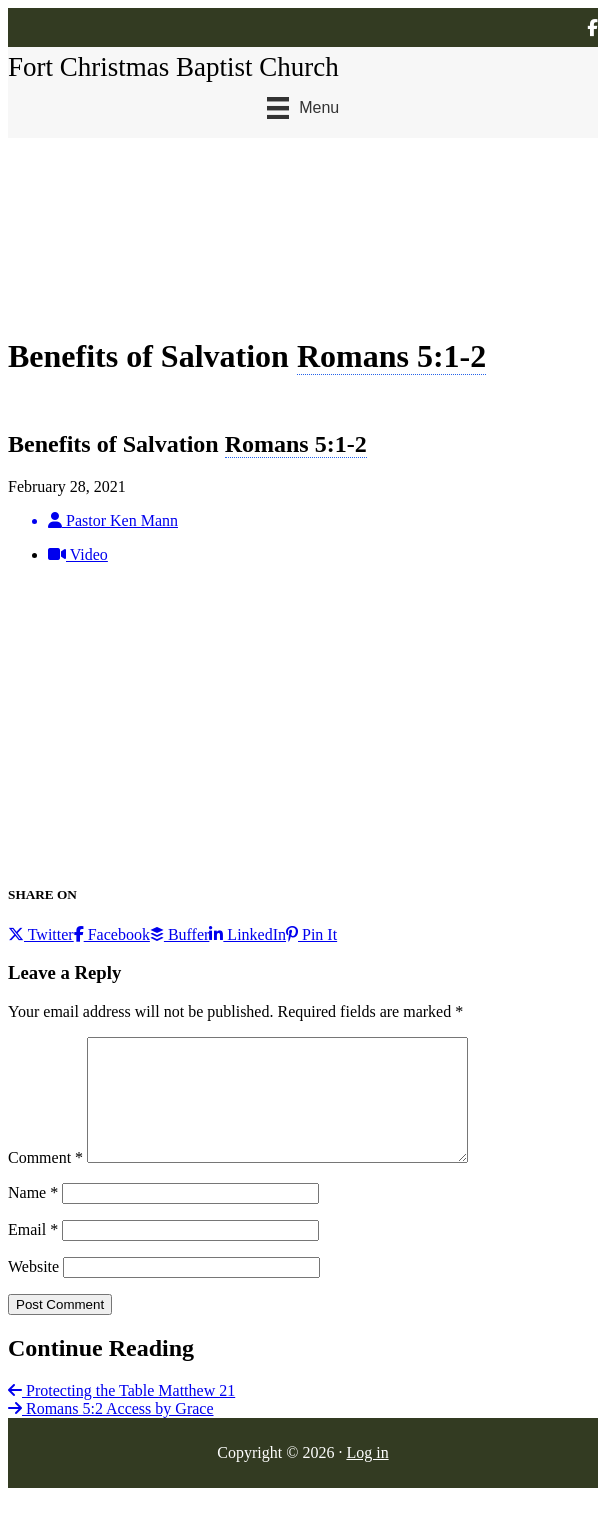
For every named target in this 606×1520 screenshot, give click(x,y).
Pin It (311, 934)
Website (33, 1290)
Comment (45, 1181)
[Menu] (303, 108)
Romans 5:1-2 (391, 356)
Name (33, 1216)
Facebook (112, 934)
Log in (367, 1476)
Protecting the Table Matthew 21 (121, 1414)
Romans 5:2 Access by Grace (111, 1432)
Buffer (179, 934)
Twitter (41, 934)
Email (33, 1253)
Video (78, 554)
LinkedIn (247, 934)
